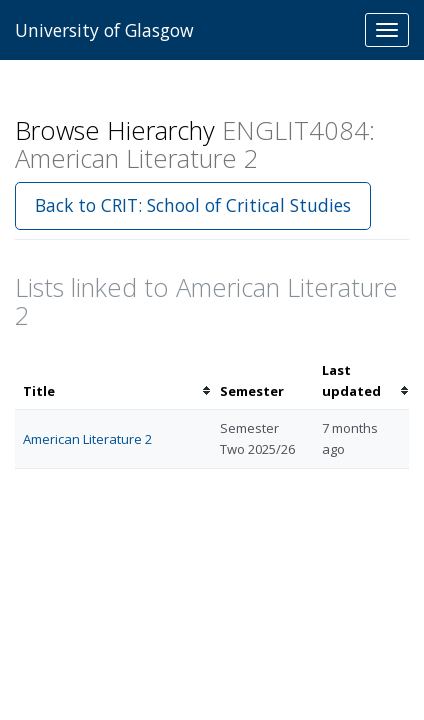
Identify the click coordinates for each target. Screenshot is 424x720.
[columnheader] (113, 381)
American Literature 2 (87, 439)
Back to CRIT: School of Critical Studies (193, 205)
